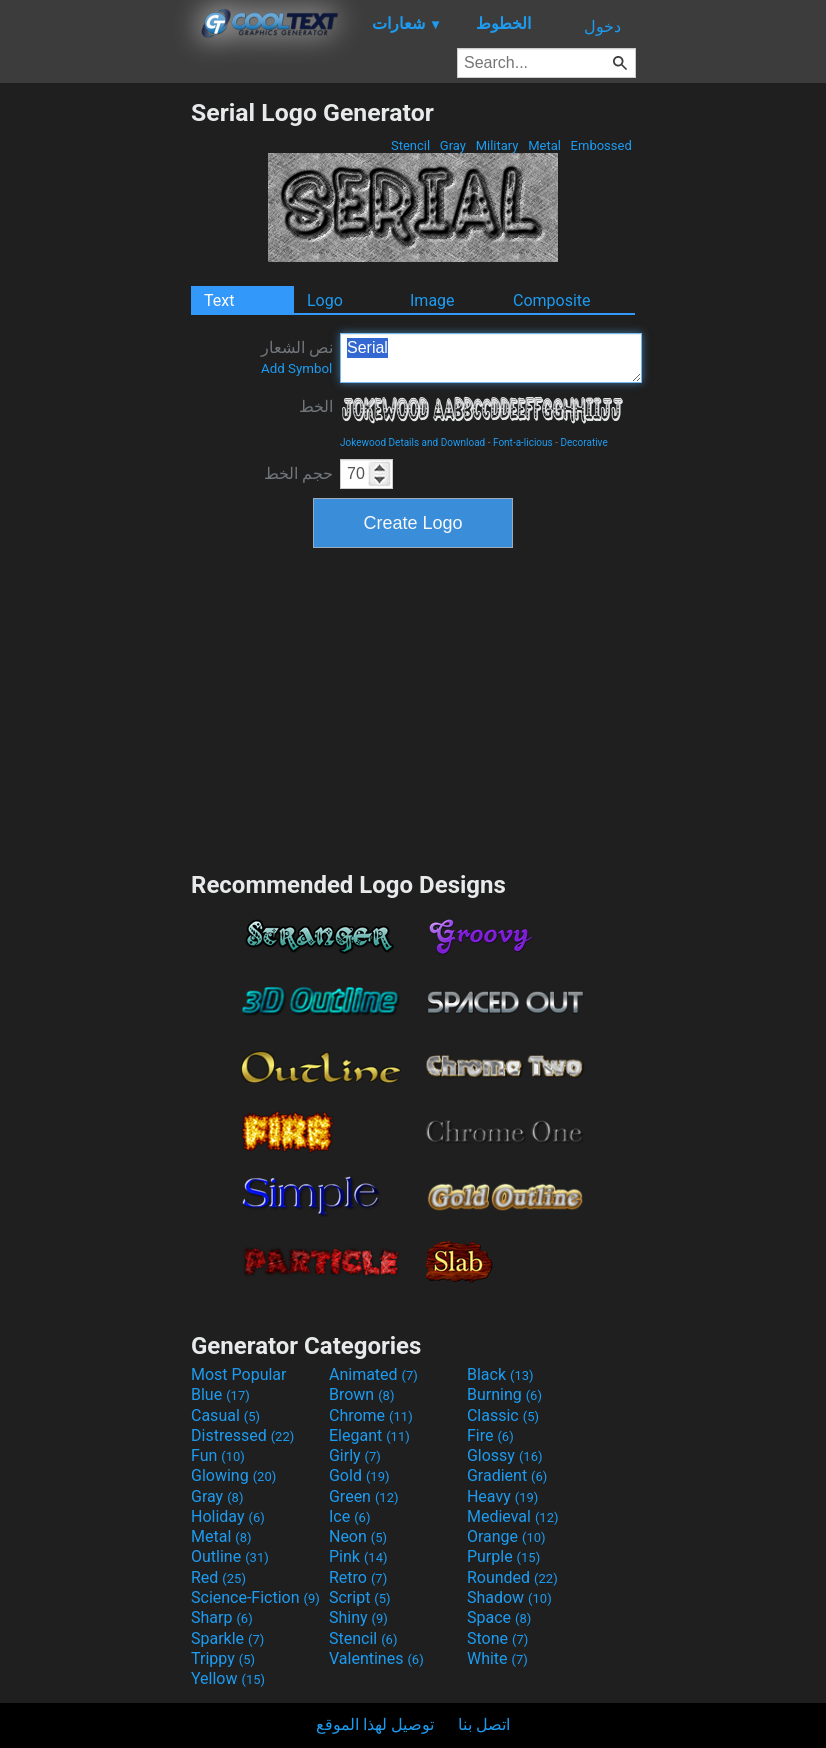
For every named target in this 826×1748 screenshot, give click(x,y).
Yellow (228, 1678)
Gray (453, 145)
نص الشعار (297, 357)
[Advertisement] (95, 398)
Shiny (358, 1617)
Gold (359, 1475)
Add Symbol (296, 368)
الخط (316, 406)
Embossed (601, 145)
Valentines (376, 1658)
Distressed (242, 1435)
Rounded (512, 1577)
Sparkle (227, 1638)
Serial (491, 358)
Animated (373, 1374)
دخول (602, 26)
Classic (503, 1415)
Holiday (228, 1516)
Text (219, 300)
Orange (506, 1536)
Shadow (509, 1597)
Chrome (371, 1415)
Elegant (369, 1435)
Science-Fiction (255, 1597)
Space (499, 1617)
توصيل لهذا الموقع (375, 1724)
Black (500, 1374)
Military (496, 145)
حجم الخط (298, 473)
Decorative (583, 442)
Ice (349, 1516)
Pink (358, 1556)
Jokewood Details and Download (412, 442)
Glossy (505, 1455)
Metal (544, 145)
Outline (230, 1556)
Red (218, 1577)
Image (432, 300)
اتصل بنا (484, 1724)
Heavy (502, 1496)
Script (360, 1597)
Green (364, 1496)
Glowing (233, 1475)
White (497, 1658)
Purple (503, 1556)
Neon (358, 1536)
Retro (358, 1577)
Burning (504, 1394)
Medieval (513, 1516)
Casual (225, 1415)
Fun (218, 1455)
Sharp (222, 1617)
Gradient (507, 1475)
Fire (490, 1435)
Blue (220, 1394)
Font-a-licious (523, 442)
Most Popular (239, 1374)
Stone (497, 1638)
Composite (552, 300)
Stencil (411, 145)
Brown (361, 1394)
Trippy (223, 1658)
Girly (355, 1455)
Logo (325, 300)
